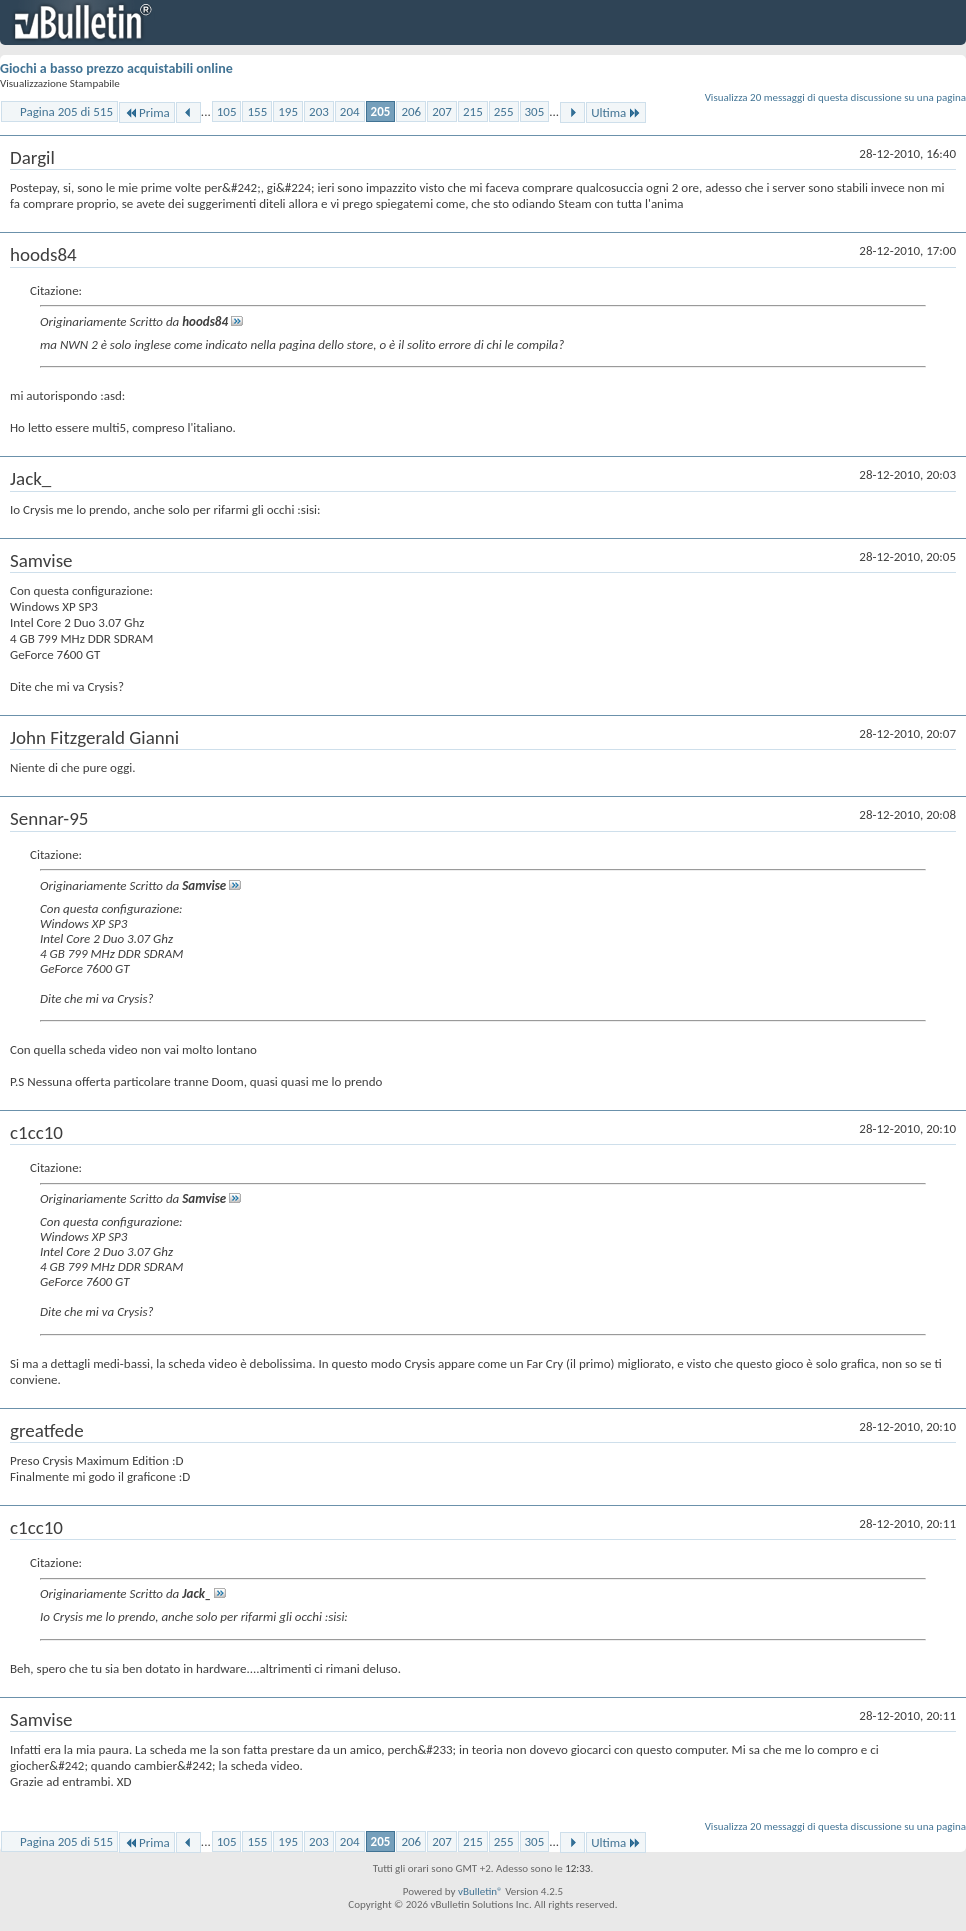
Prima (147, 112)
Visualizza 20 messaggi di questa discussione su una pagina (835, 97)
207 (442, 111)
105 (227, 111)
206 (411, 111)
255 (504, 111)
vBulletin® (480, 1891)
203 (319, 111)
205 (381, 111)
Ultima (616, 112)
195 (288, 111)
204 (350, 111)
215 (473, 111)
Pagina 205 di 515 (66, 111)
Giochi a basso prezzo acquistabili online (116, 68)
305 (535, 111)
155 (257, 111)
